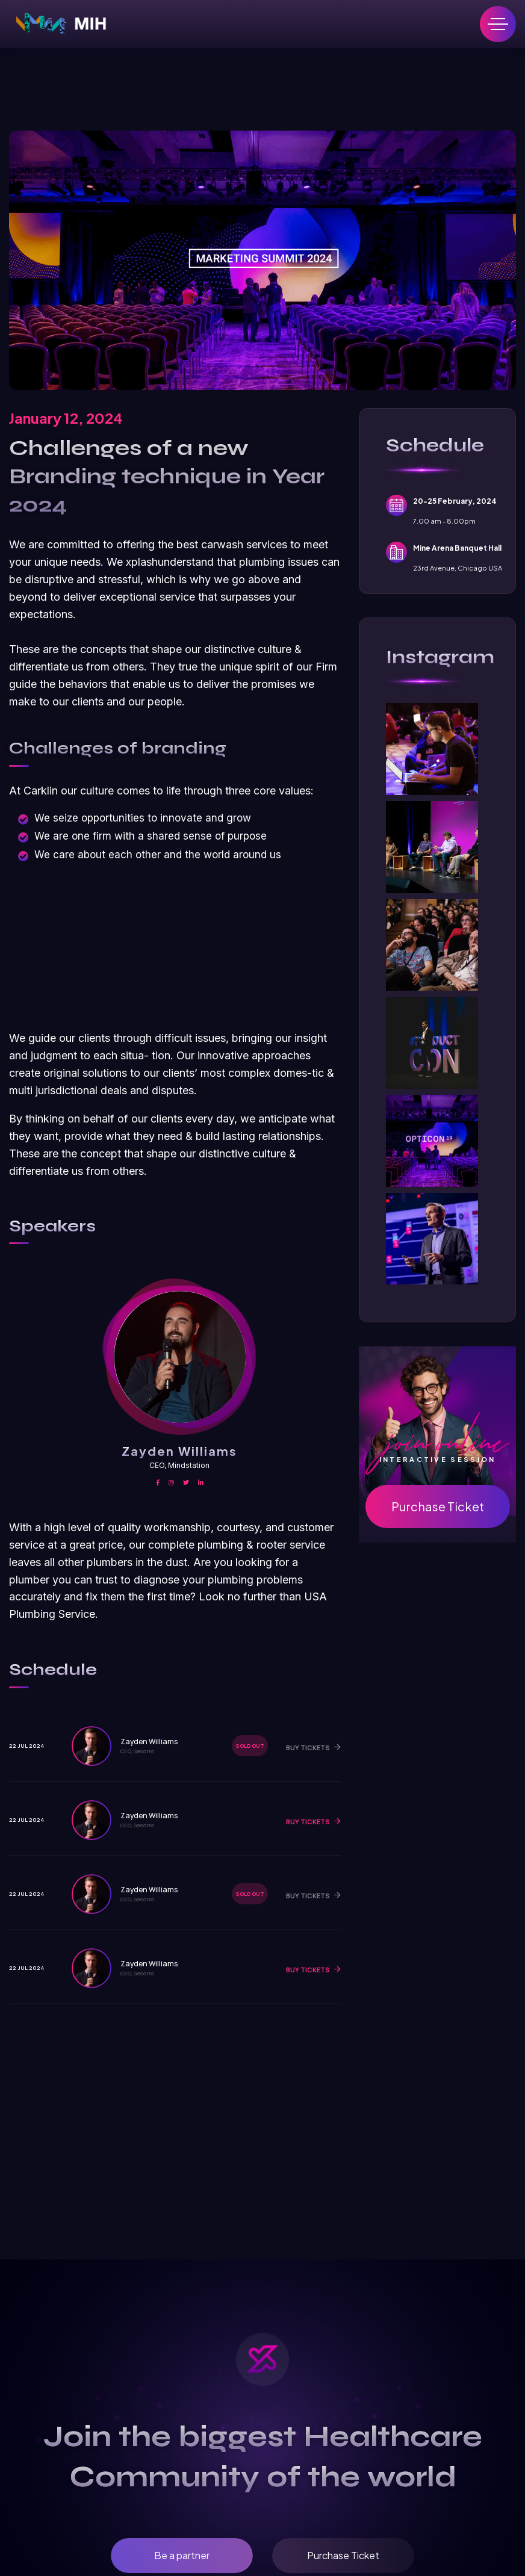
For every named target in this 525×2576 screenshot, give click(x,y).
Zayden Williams (179, 1450)
